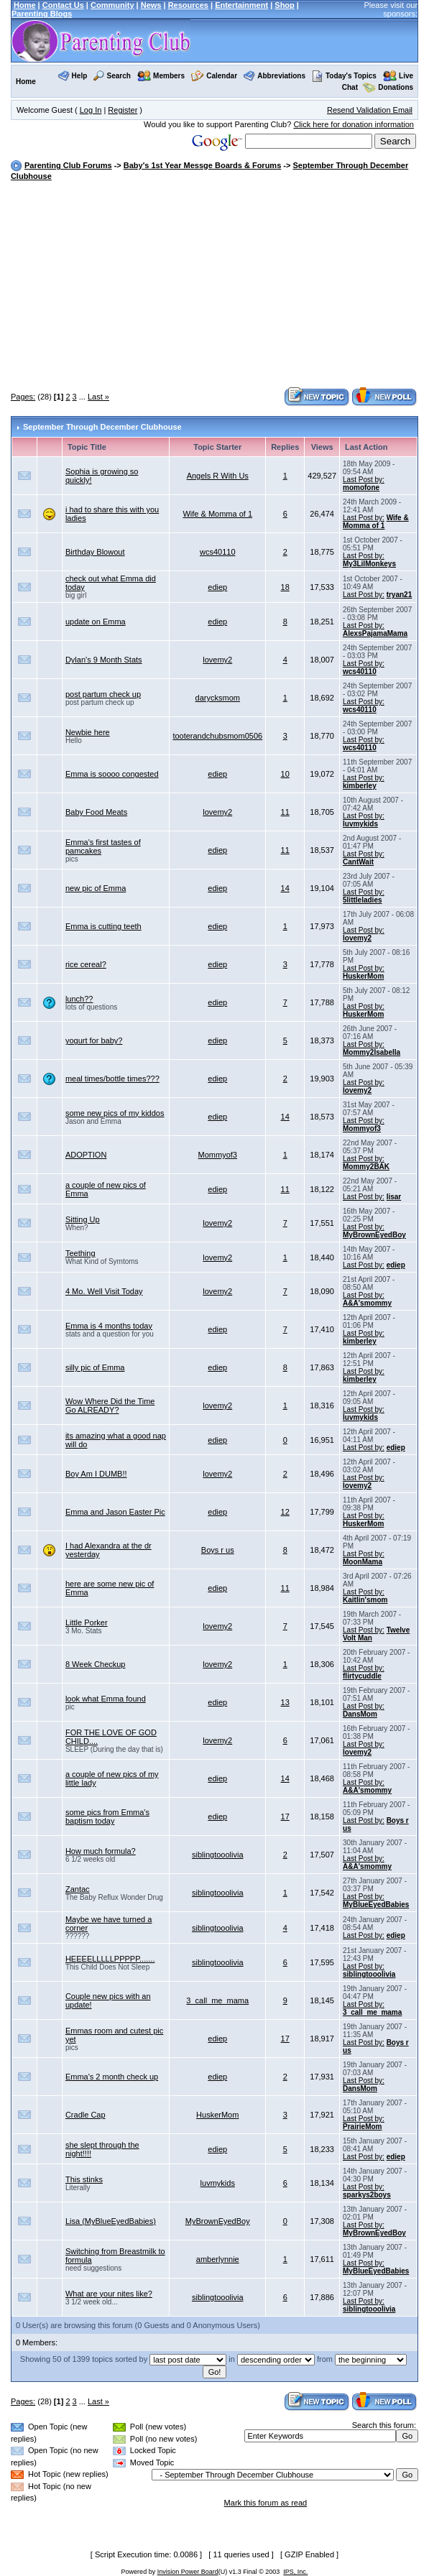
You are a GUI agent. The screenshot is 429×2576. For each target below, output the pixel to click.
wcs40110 (218, 552)
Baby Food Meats (96, 812)
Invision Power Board (187, 2571)
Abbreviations (281, 76)
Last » (98, 396)
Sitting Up (82, 1219)
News (151, 5)
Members (169, 76)
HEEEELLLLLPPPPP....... (110, 1958)
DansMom (360, 1714)
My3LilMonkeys (369, 564)
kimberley (360, 786)
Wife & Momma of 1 (217, 513)
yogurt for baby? (94, 1040)
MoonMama (362, 1562)
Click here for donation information (353, 124)
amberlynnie (217, 2259)
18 (285, 587)
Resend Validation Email (369, 110)
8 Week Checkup (95, 1664)
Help (80, 76)
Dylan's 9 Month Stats (103, 659)
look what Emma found (105, 1698)
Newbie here (87, 732)
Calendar (221, 76)
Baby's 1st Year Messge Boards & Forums (202, 165)
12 (285, 1512)
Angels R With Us (218, 475)
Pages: (23, 396)
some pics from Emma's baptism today (107, 1816)
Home (25, 5)
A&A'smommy (367, 1303)
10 (285, 774)
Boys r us (217, 1550)
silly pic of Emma (95, 1367)
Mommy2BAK (366, 1167)
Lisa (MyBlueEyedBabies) (110, 2221)
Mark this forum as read (266, 2502)
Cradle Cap (85, 2114)
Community (112, 5)
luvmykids (360, 824)
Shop (285, 5)
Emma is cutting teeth (103, 926)
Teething (80, 1253)
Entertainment (241, 5)
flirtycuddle (362, 1676)
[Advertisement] (220, 285)
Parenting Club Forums (68, 165)
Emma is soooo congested (112, 774)
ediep (217, 587)
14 (285, 888)
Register (122, 110)
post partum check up (103, 694)
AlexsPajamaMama (375, 633)
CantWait (358, 862)
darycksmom (217, 697)
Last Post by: (363, 480)
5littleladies (362, 900)
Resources (188, 5)
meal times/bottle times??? (112, 1078)
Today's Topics (344, 76)
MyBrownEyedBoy (374, 1235)
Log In (91, 110)
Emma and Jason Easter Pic (115, 1512)
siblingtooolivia (218, 1854)
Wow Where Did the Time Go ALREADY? (110, 1405)
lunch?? (79, 998)
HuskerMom (363, 976)
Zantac (77, 1889)
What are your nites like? (108, 2293)
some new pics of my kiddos (115, 1113)
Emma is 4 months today (108, 1325)
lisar (394, 1197)
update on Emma (95, 621)
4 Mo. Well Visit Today (104, 1291)
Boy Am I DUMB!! (96, 1473)
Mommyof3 (362, 1128)
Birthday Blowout (95, 552)
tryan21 (399, 595)
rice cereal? (85, 964)
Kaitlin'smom (365, 1600)
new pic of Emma (95, 888)
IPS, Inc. (295, 2571)
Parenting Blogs (41, 13)
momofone (361, 487)
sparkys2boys (367, 2195)
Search (119, 76)
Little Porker (86, 1622)
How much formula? (100, 1851)
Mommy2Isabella (371, 1052)
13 (285, 1702)
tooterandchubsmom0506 (217, 735)
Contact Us (63, 5)
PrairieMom (362, 2126)
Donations (395, 87)
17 (285, 1816)
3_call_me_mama (217, 2000)
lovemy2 (217, 659)
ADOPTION (85, 1154)
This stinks (84, 2179)
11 (285, 812)
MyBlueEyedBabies (376, 1904)
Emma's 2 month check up (111, 2076)
